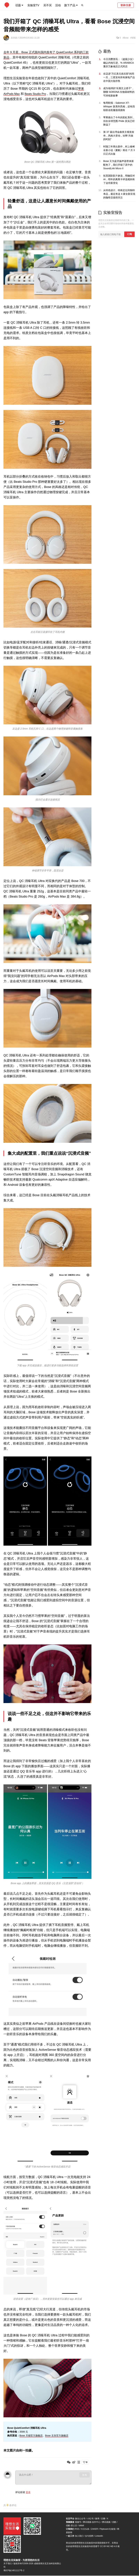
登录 (28, 2492)
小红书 (90, 2519)
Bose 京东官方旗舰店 (56, 2435)
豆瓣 (103, 2519)
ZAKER (94, 2529)
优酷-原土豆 (71, 2526)
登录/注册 (125, 5)
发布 (84, 2475)
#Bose (125, 38)
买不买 (47, 5)
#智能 (133, 38)
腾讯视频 (106, 2522)
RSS (77, 2529)
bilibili (81, 2526)
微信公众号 (80, 2519)
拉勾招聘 (89, 2536)
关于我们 (7, 2564)
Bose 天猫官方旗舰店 (31, 2435)
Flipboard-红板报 (107, 2529)
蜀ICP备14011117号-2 (13, 2571)
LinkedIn (99, 2536)
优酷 (114, 2522)
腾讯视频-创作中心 (91, 2522)
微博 (97, 2519)
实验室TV (33, 5)
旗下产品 (69, 5)
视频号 (78, 2522)
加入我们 (79, 2536)
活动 (58, 5)
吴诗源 (14, 38)
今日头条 (85, 2529)
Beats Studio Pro (37, 94)
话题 (18, 5)
